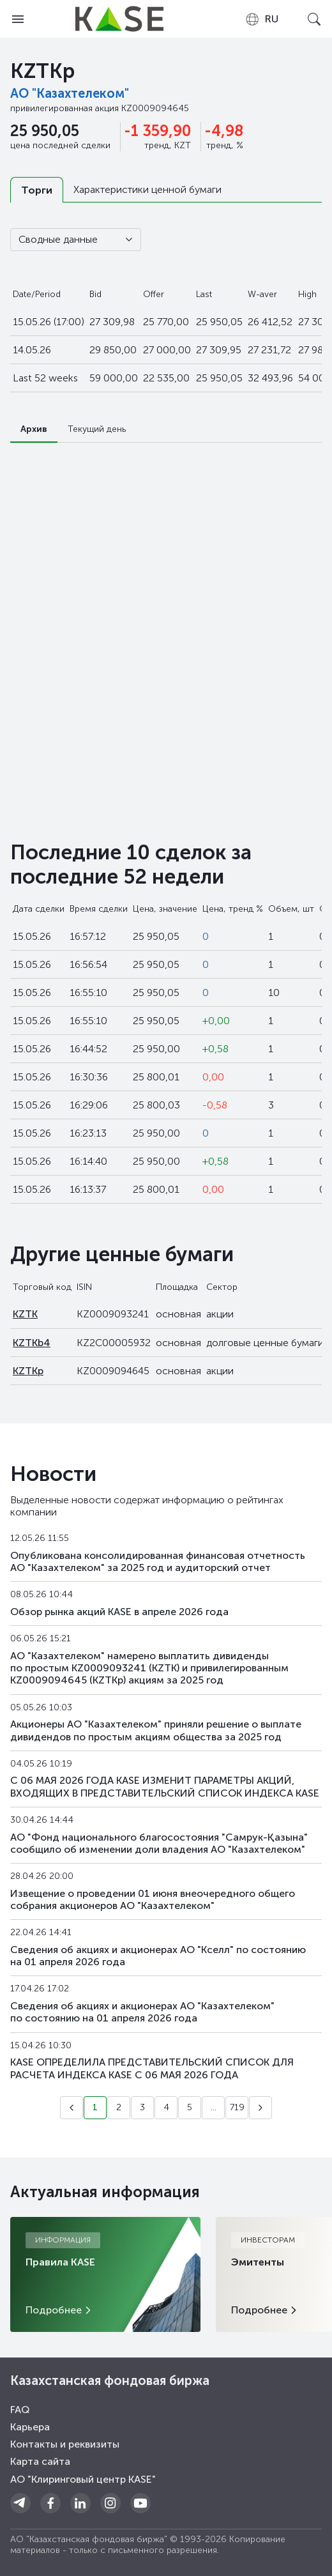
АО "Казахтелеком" (69, 93)
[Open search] (314, 19)
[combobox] (261, 19)
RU (261, 19)
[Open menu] (18, 19)
